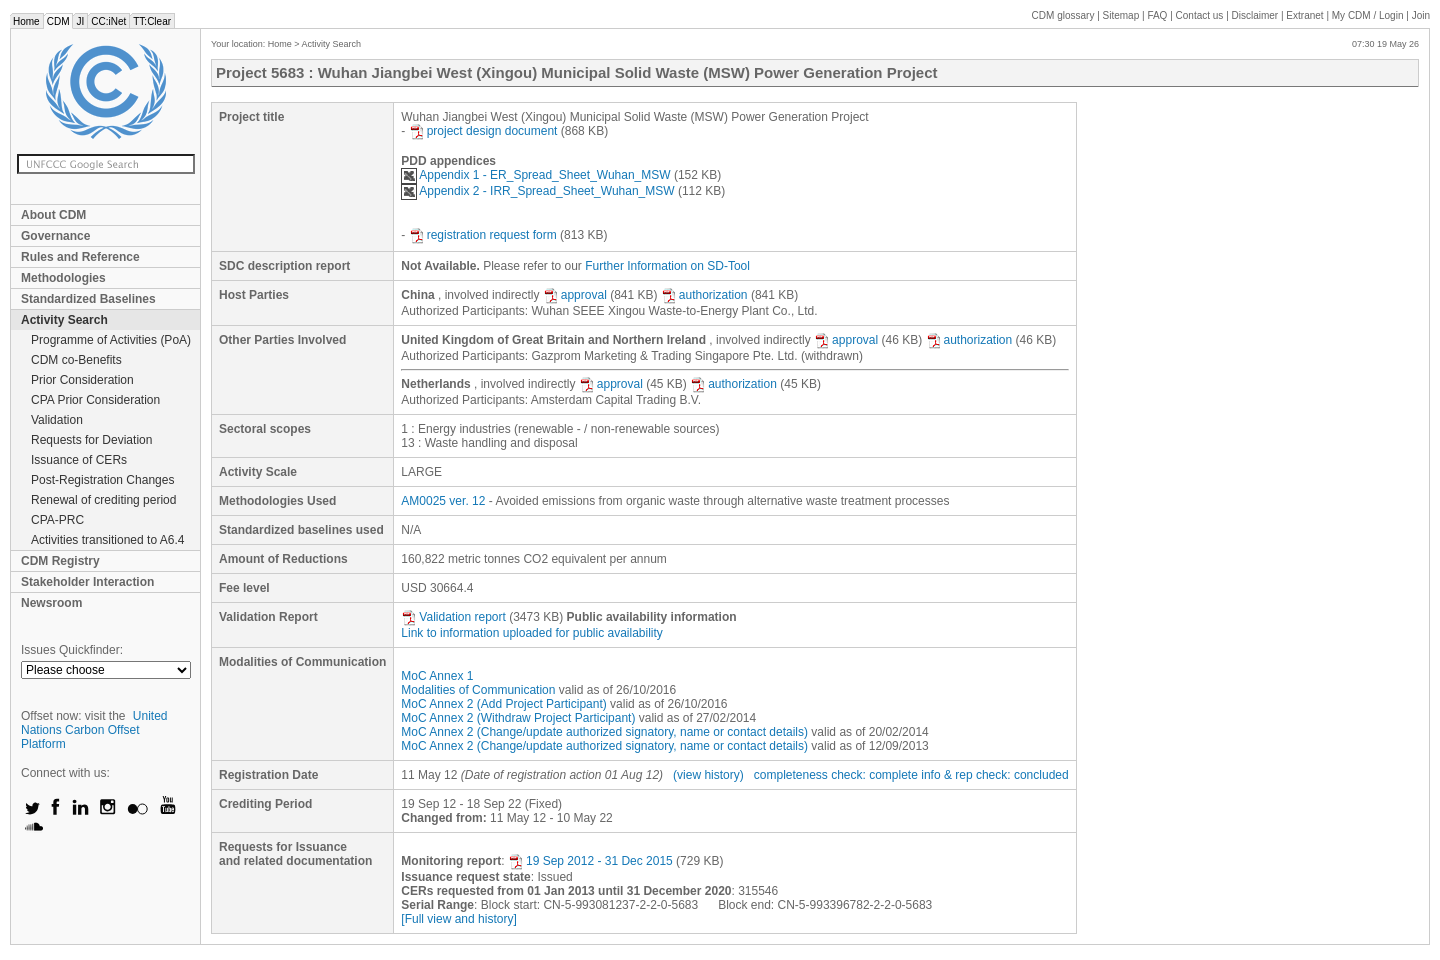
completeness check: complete (836, 775)
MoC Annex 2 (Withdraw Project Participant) (518, 718)
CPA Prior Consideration (95, 400)
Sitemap (1121, 15)
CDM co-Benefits (76, 360)
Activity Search (64, 320)
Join (1421, 15)
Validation (57, 420)
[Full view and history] (458, 919)
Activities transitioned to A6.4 (107, 540)
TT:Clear (152, 21)
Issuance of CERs (79, 460)
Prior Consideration (82, 380)
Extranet (1304, 15)
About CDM (53, 215)
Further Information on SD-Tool (667, 266)
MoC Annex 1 (437, 676)
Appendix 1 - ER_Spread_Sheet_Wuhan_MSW (535, 175)
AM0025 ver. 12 (443, 501)
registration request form (483, 235)
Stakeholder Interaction (87, 582)
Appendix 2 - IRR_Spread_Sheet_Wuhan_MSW (537, 191)
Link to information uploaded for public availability (532, 633)
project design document (483, 131)
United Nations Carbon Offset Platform (94, 730)
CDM (58, 21)
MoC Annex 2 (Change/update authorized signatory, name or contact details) (604, 732)
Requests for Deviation (91, 440)
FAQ (1157, 15)
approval (575, 295)
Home (26, 21)
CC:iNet (108, 21)
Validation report (453, 617)
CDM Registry (60, 561)
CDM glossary (1063, 15)
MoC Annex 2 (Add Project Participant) (503, 704)
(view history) (708, 775)
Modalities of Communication (478, 690)
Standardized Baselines (88, 299)
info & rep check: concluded (994, 775)
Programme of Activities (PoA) (111, 340)
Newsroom (51, 603)
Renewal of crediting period (103, 500)
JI (80, 21)
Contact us (1200, 15)
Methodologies (63, 278)
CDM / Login (1369, 15)
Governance (55, 236)
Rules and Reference (80, 257)
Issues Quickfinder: (72, 650)
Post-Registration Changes (102, 480)
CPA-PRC (57, 520)
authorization (704, 295)
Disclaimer (1255, 15)
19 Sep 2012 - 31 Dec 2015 (590, 861)
